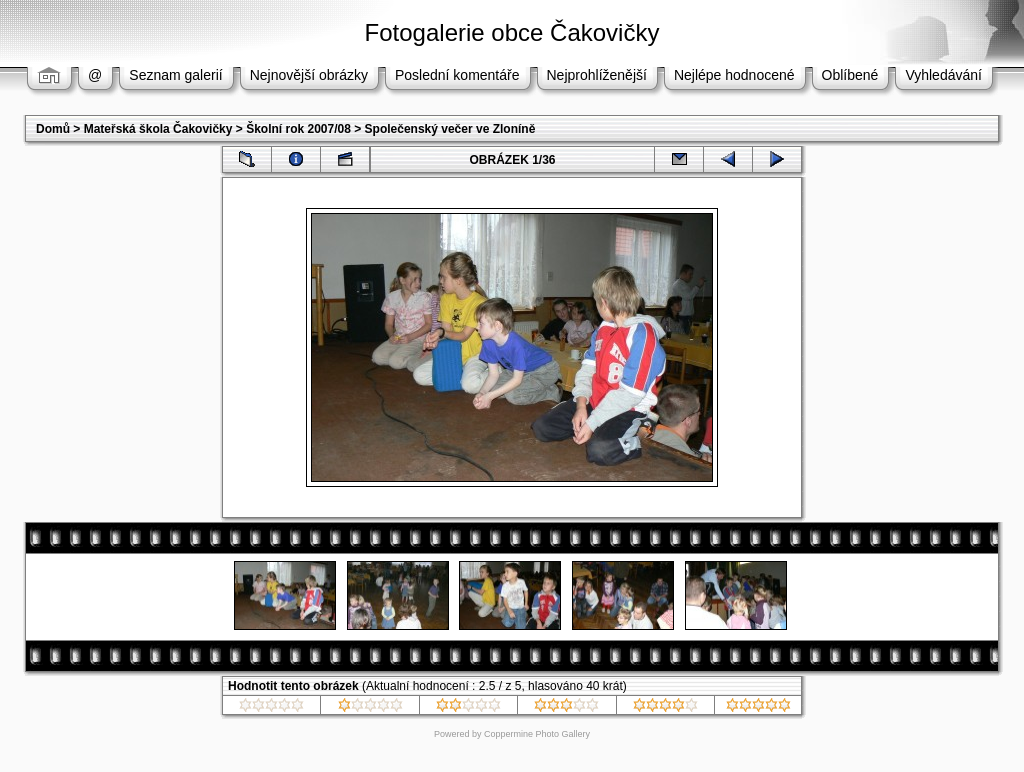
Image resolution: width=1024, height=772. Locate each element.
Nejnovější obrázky (309, 75)
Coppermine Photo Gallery (537, 734)
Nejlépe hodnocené (734, 75)
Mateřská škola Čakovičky (158, 129)
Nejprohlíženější (597, 75)
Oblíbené (850, 75)
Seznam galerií (175, 75)
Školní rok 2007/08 (298, 129)
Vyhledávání (943, 75)
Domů (53, 129)
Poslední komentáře (457, 75)
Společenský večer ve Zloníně (450, 129)
